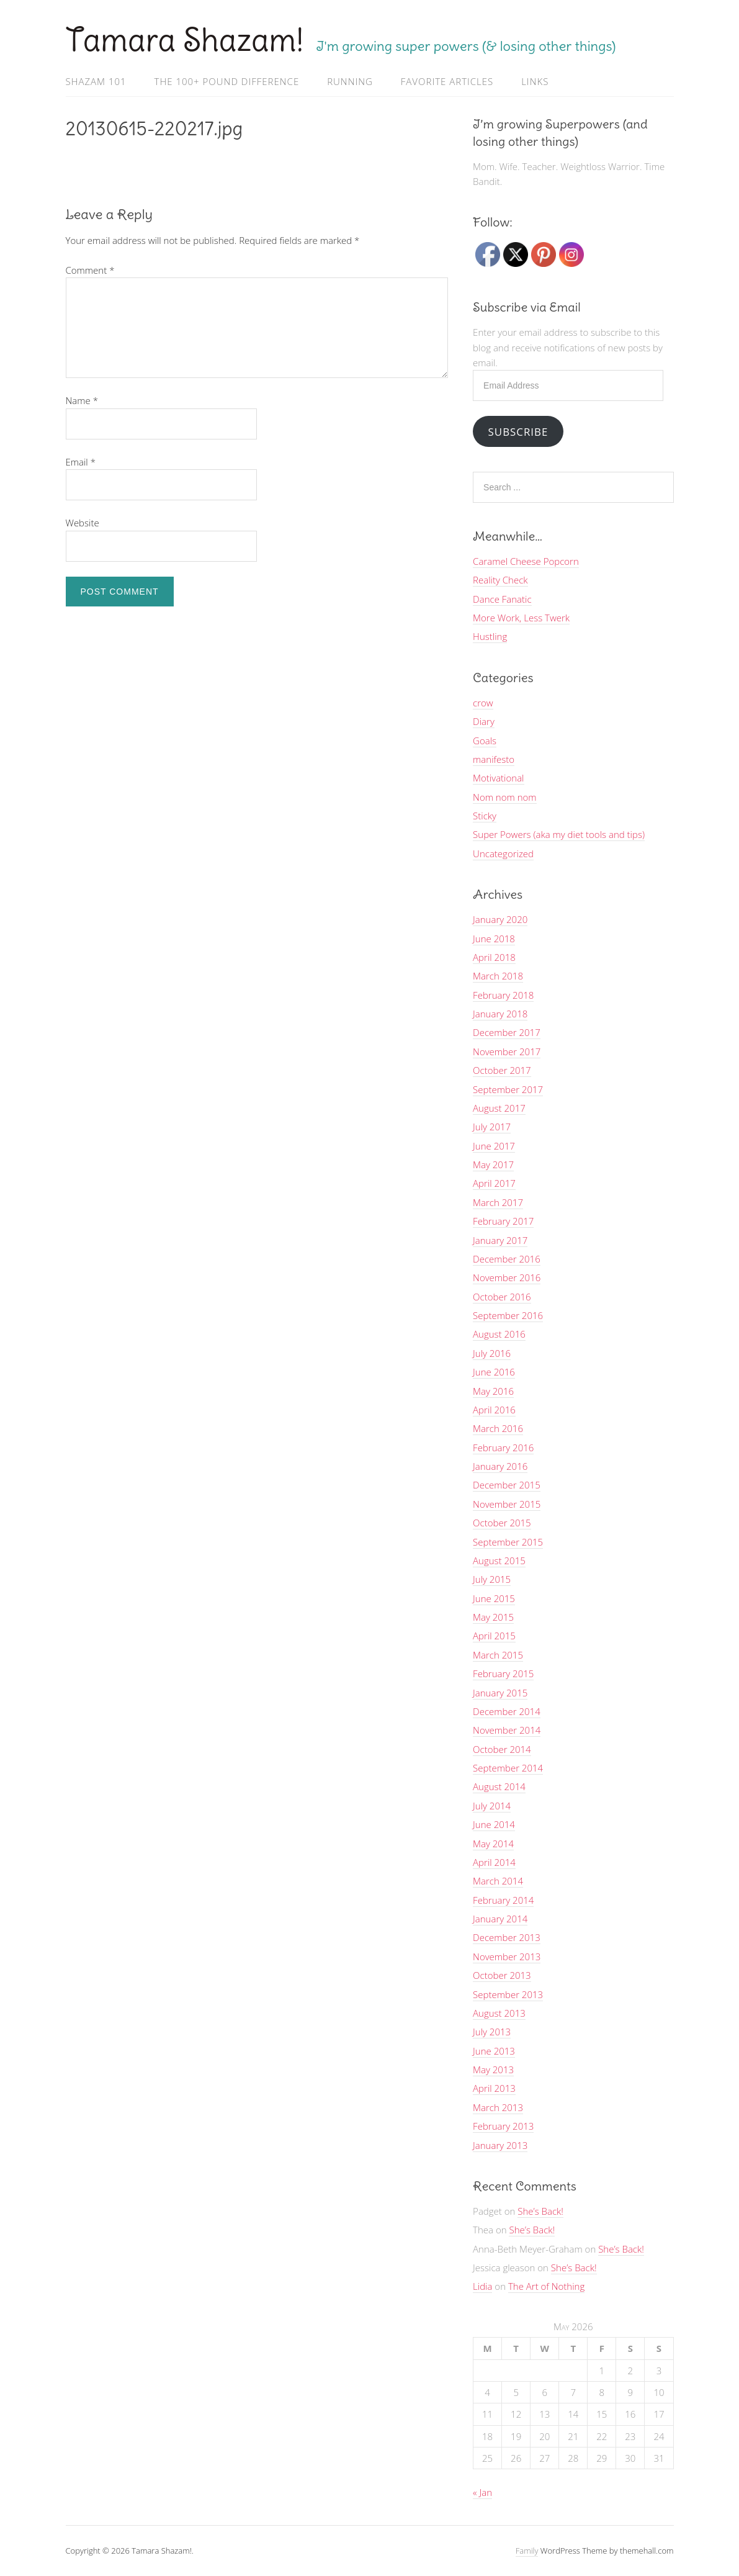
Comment (90, 270)
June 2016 (494, 1372)
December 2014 (506, 1711)
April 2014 (494, 1862)
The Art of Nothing (546, 2286)
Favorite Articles (447, 81)
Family (527, 2550)
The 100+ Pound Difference (227, 81)
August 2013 (499, 2013)
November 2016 (506, 1277)
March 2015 (498, 1655)
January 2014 (500, 1918)
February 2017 (503, 1221)
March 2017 (498, 1202)
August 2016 (499, 1334)
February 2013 (503, 2126)
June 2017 (494, 1146)
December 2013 (506, 1937)
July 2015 (492, 1579)
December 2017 (506, 1032)
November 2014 (506, 1730)
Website (82, 522)
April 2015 (494, 1635)
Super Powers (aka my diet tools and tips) (559, 834)
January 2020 (500, 919)
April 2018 (494, 957)
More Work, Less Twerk (521, 617)
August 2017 (499, 1108)
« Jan (482, 2492)
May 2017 (493, 1164)
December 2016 (506, 1259)
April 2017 (494, 1183)
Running (350, 81)
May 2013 (493, 2069)
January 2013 (500, 2145)
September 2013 (508, 1994)
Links (535, 81)
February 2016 (503, 1447)
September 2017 (508, 1089)
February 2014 (503, 1900)
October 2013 (502, 1975)
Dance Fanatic (502, 599)
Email (81, 462)
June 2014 (494, 1824)
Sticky (484, 815)
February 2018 (503, 995)
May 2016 (493, 1391)
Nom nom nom (504, 797)
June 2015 (494, 1598)
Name (82, 400)
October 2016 (502, 1296)
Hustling (490, 636)
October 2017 (502, 1070)
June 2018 (494, 938)
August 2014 (499, 1786)
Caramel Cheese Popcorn (526, 561)
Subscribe (518, 432)
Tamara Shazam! (185, 40)
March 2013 (498, 2107)
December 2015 (506, 1485)
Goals (484, 740)
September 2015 (508, 1542)
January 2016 (500, 1466)
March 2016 (498, 1428)
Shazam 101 (96, 81)
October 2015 (502, 1522)
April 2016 (494, 1409)
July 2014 (492, 1805)
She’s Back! (540, 2211)
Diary (484, 721)
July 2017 (492, 1126)
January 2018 (500, 1013)
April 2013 (494, 2088)
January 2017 (500, 1240)
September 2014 (508, 1768)
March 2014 (498, 1881)
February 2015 (503, 1673)
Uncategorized (503, 853)
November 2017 (506, 1051)
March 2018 (498, 976)
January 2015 (500, 1693)
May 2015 (493, 1617)
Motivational (498, 778)
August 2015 (499, 1560)
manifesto (493, 759)
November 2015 (506, 1504)
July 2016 (492, 1353)
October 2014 (502, 1749)
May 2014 (493, 1843)
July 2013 (492, 2031)
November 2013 (506, 1956)
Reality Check (500, 580)
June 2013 (494, 2051)
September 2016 (508, 1315)
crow (483, 702)
